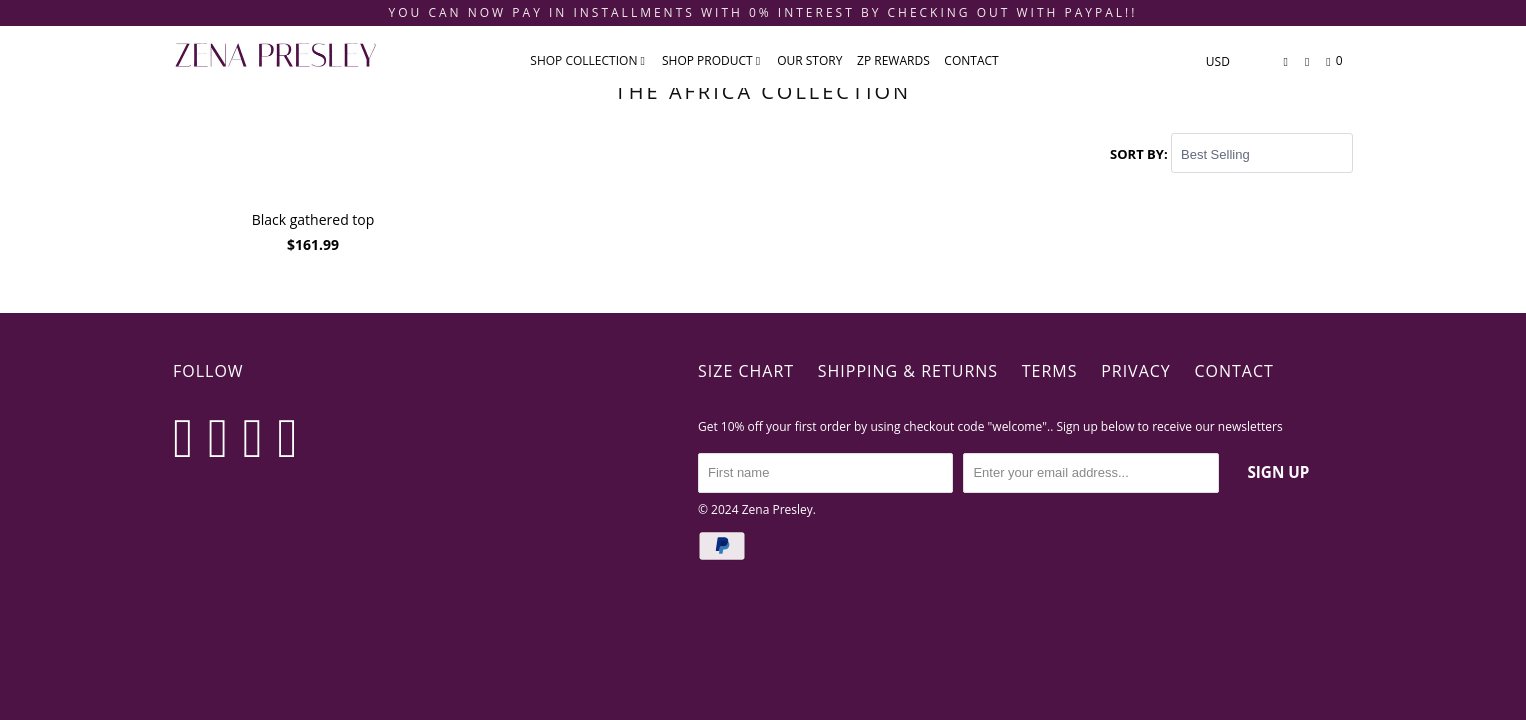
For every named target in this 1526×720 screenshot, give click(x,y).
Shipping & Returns (908, 371)
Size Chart (746, 371)
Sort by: (1140, 154)
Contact (1233, 371)
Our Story (809, 60)
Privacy (1136, 371)
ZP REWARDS (893, 60)
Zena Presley (777, 508)
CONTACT (971, 60)
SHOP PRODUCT (711, 60)
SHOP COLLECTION (587, 60)
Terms (1050, 371)
